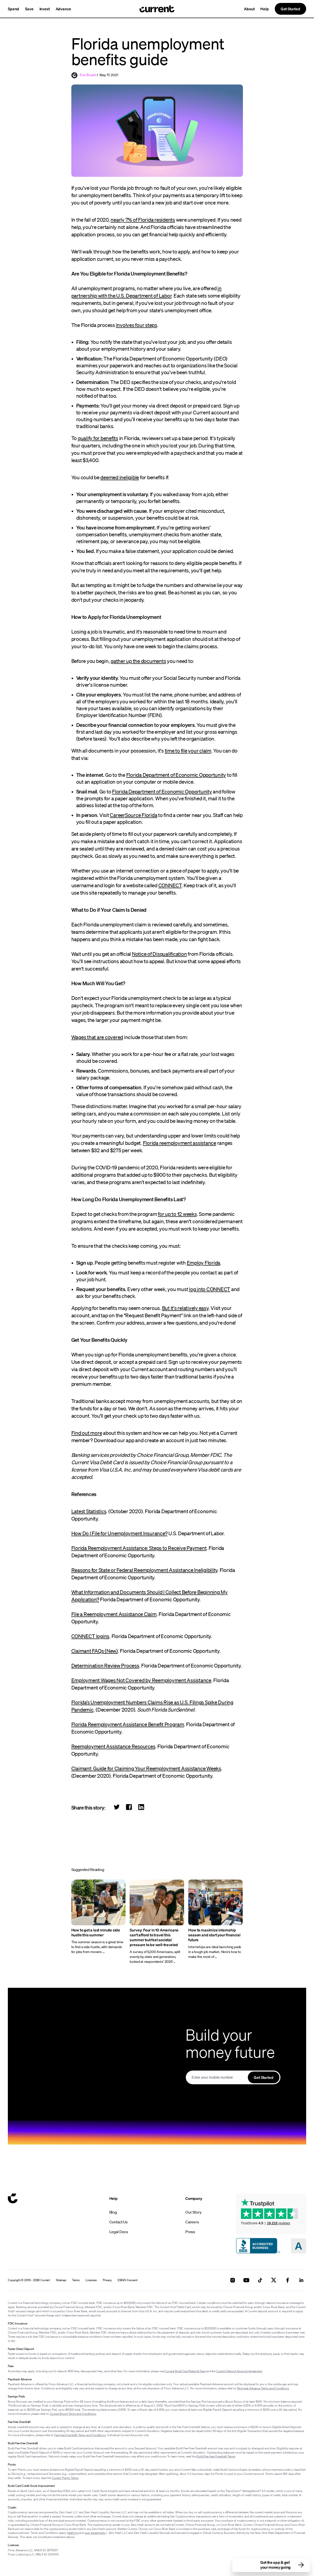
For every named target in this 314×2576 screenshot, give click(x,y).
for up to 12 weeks (177, 1214)
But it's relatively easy (185, 1308)
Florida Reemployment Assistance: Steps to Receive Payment (139, 1548)
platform (73, 2533)
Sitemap (61, 2280)
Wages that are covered (97, 1037)
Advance (63, 8)
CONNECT (170, 885)
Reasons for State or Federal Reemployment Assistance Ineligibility (144, 1570)
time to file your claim (188, 750)
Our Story (193, 2212)
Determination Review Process (105, 1665)
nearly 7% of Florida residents (143, 219)
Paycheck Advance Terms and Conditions (263, 2388)
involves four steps (136, 325)
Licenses (91, 2280)
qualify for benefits (98, 438)
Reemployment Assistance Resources (113, 1746)
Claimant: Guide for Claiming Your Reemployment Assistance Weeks (146, 1768)
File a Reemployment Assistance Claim (114, 1614)
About (249, 8)
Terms (76, 2280)
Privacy (107, 2280)
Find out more (86, 1433)
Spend (13, 8)
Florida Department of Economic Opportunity (176, 775)
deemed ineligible (119, 477)
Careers (192, 2221)
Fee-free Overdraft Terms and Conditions (80, 2435)
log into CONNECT (209, 1289)
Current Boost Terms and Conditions (73, 2414)
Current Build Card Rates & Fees (185, 2371)
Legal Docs (118, 2231)
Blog (113, 2212)
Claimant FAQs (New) (94, 1651)
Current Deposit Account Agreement (239, 2371)
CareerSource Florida (133, 815)
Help (264, 8)
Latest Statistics (88, 1511)
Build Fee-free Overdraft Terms (216, 2456)
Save (29, 8)
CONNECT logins (90, 1636)
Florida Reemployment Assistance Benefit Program (127, 1724)
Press (190, 2231)
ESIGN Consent (128, 2280)
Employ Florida (203, 1262)
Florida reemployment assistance (179, 1143)
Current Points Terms (65, 2478)
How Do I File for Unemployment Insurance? (119, 1533)
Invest (44, 8)
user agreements (95, 2533)
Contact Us (118, 2221)
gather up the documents (138, 661)
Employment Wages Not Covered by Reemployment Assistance (141, 1680)
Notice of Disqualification (159, 954)
